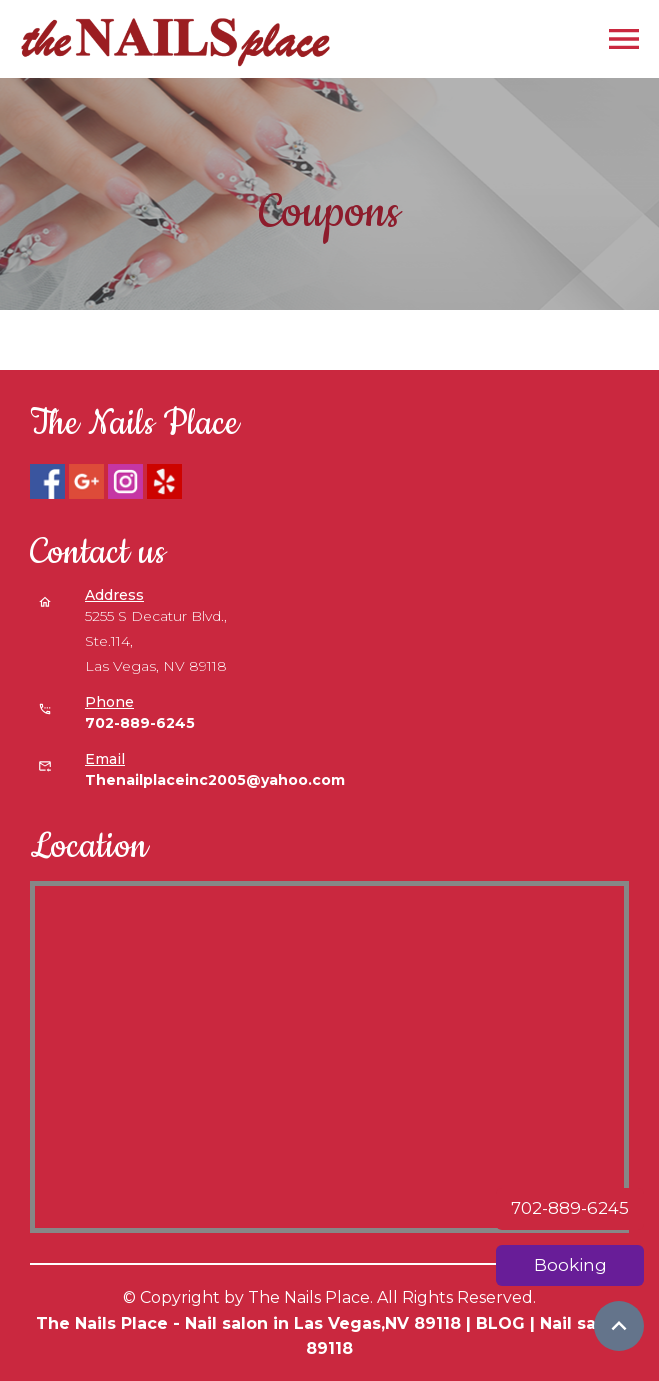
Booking (570, 1265)
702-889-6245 (570, 1208)
